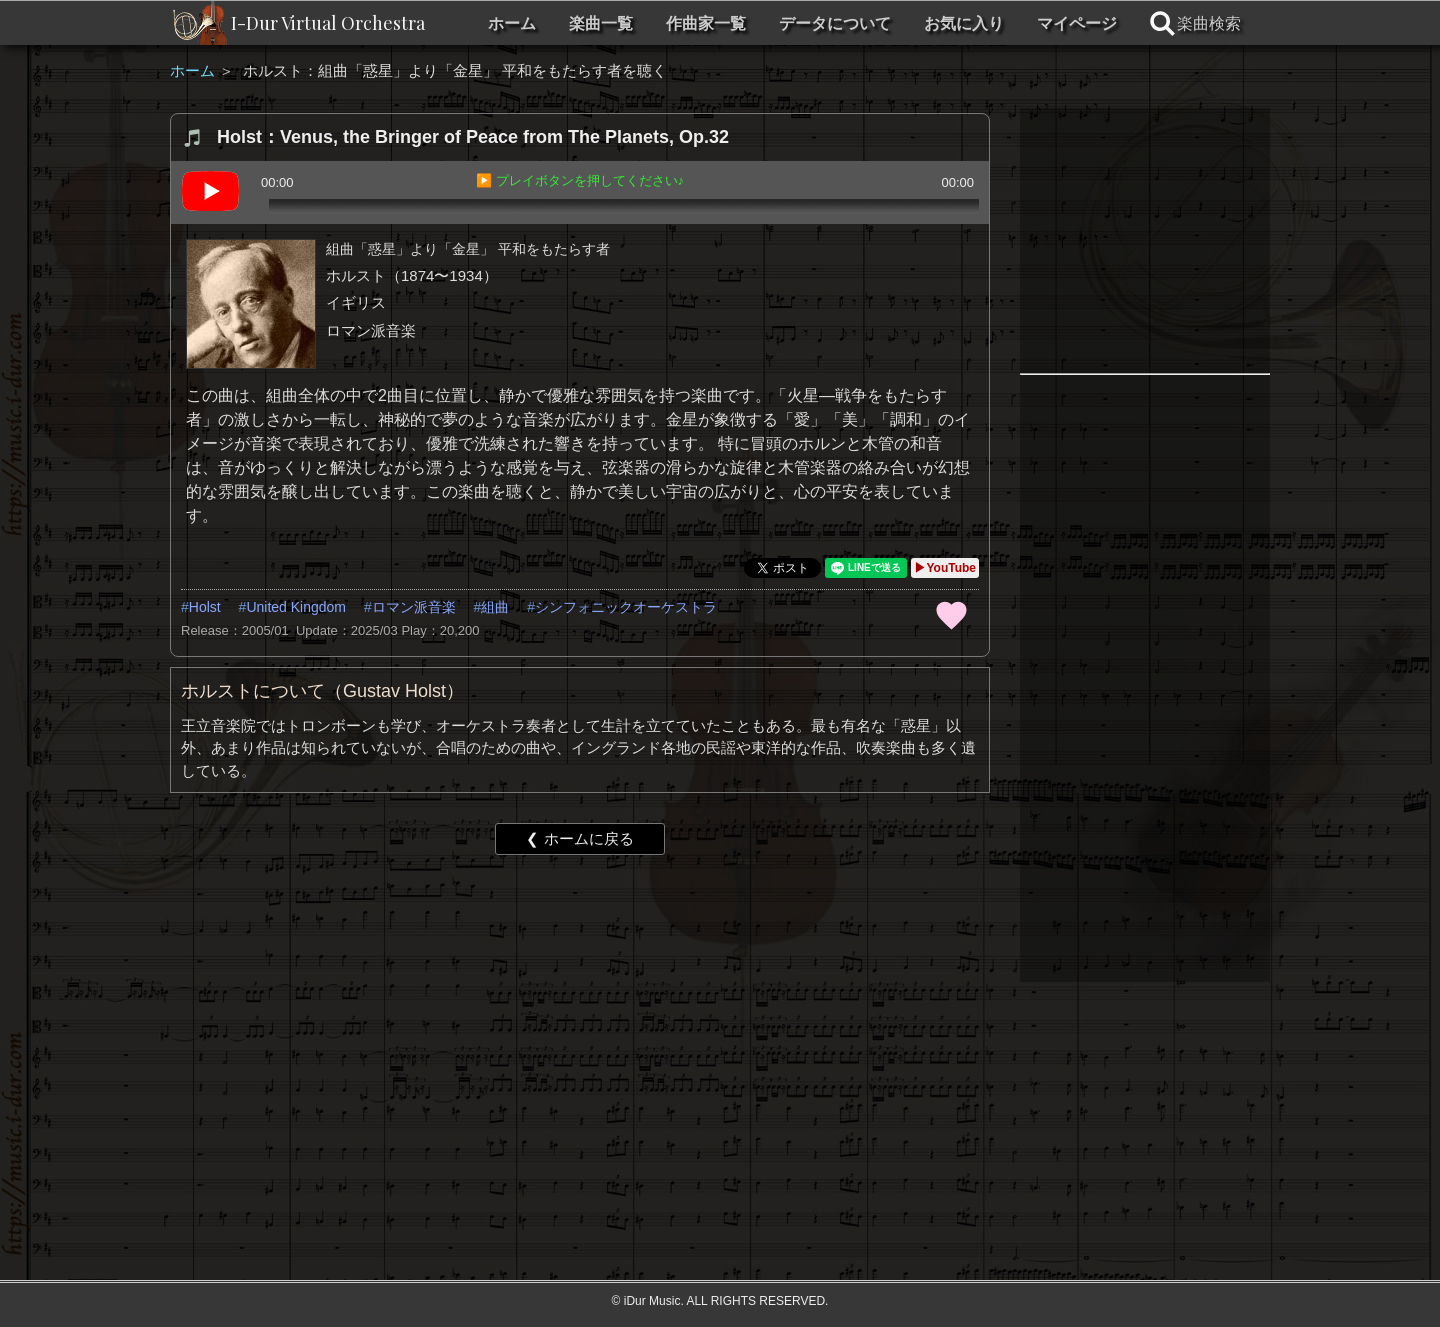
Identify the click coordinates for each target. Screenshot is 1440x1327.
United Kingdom (296, 607)
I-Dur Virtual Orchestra (328, 23)
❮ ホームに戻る (579, 838)
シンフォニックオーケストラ (626, 607)
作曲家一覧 (706, 23)
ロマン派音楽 (414, 607)
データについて (835, 23)
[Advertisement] (580, 1025)
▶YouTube (945, 568)
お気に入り (964, 23)
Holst (205, 607)
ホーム (512, 23)
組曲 (495, 607)
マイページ (1077, 23)
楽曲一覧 (601, 23)
